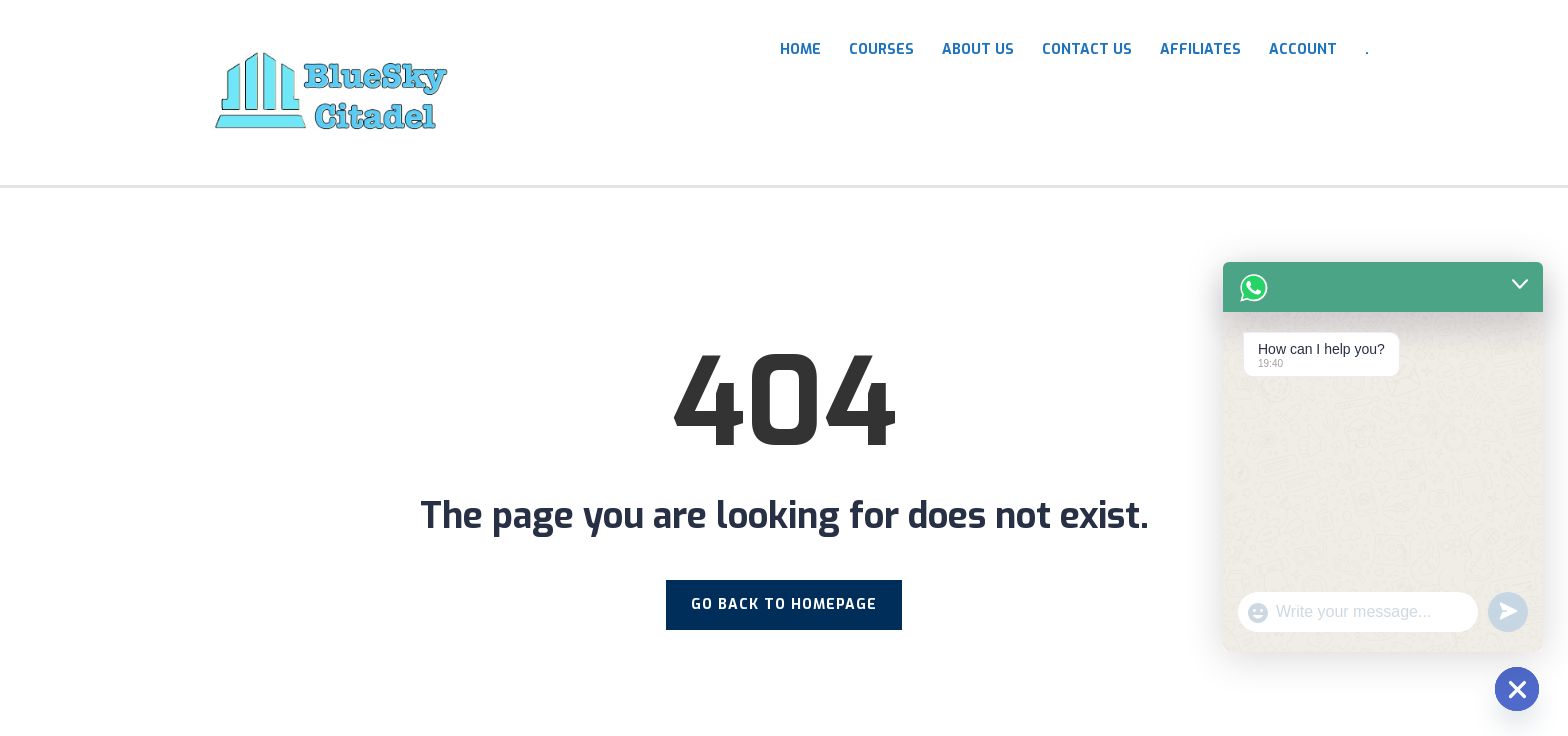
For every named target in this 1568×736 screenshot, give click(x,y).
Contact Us (1087, 49)
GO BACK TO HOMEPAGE (784, 604)
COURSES (881, 49)
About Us (978, 49)
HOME (800, 49)
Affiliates (1200, 49)
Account (1303, 49)
